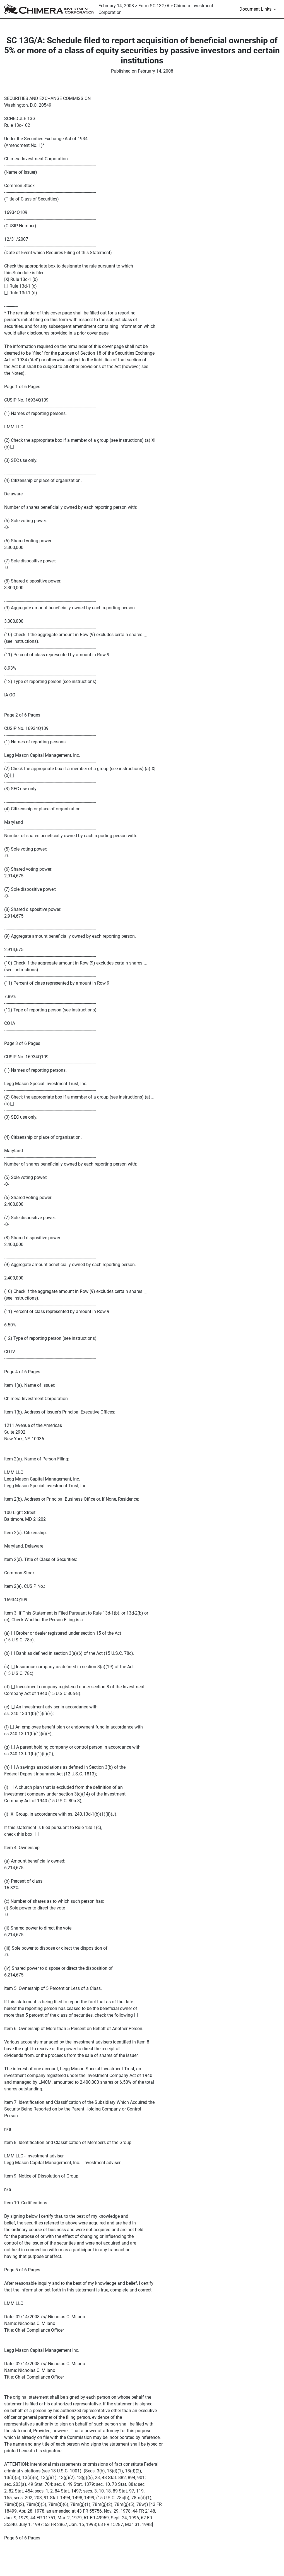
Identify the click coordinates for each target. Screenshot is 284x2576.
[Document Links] (259, 9)
